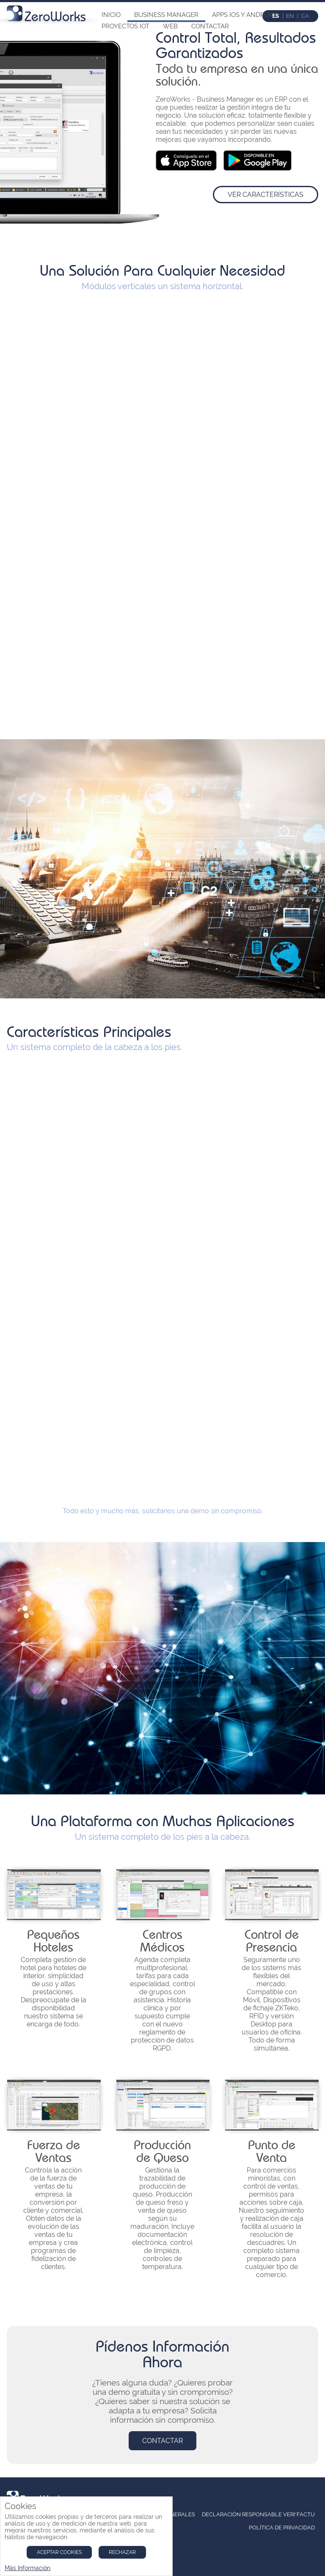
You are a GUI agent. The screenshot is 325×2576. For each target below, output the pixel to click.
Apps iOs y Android (243, 15)
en (290, 16)
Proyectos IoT (125, 26)
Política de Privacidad (282, 2527)
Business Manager (166, 15)
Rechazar (122, 2552)
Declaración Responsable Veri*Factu (258, 2514)
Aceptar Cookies (59, 2552)
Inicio (111, 15)
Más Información (27, 2568)
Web (170, 26)
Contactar (210, 26)
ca (305, 16)
